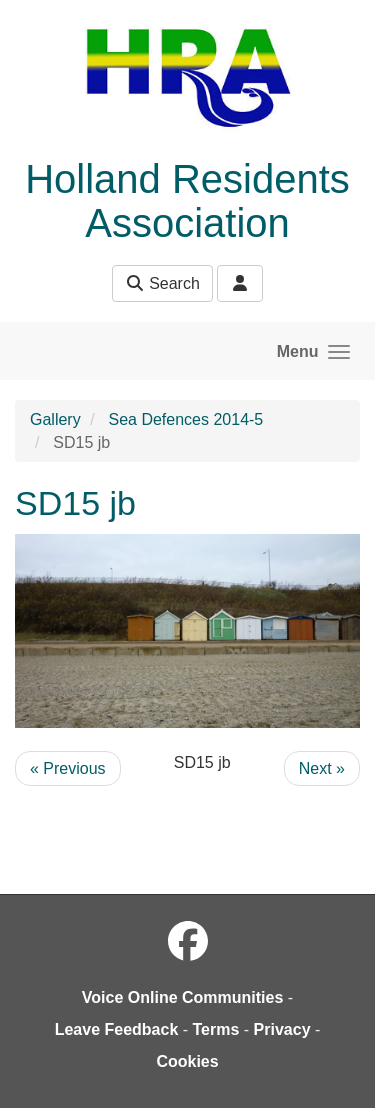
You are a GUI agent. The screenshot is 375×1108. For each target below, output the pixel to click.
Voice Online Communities (183, 997)
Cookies (187, 1061)
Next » (322, 768)
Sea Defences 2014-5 (185, 419)
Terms (216, 1029)
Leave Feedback (117, 1029)
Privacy (282, 1029)
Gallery (55, 419)
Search (162, 283)
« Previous (68, 768)
